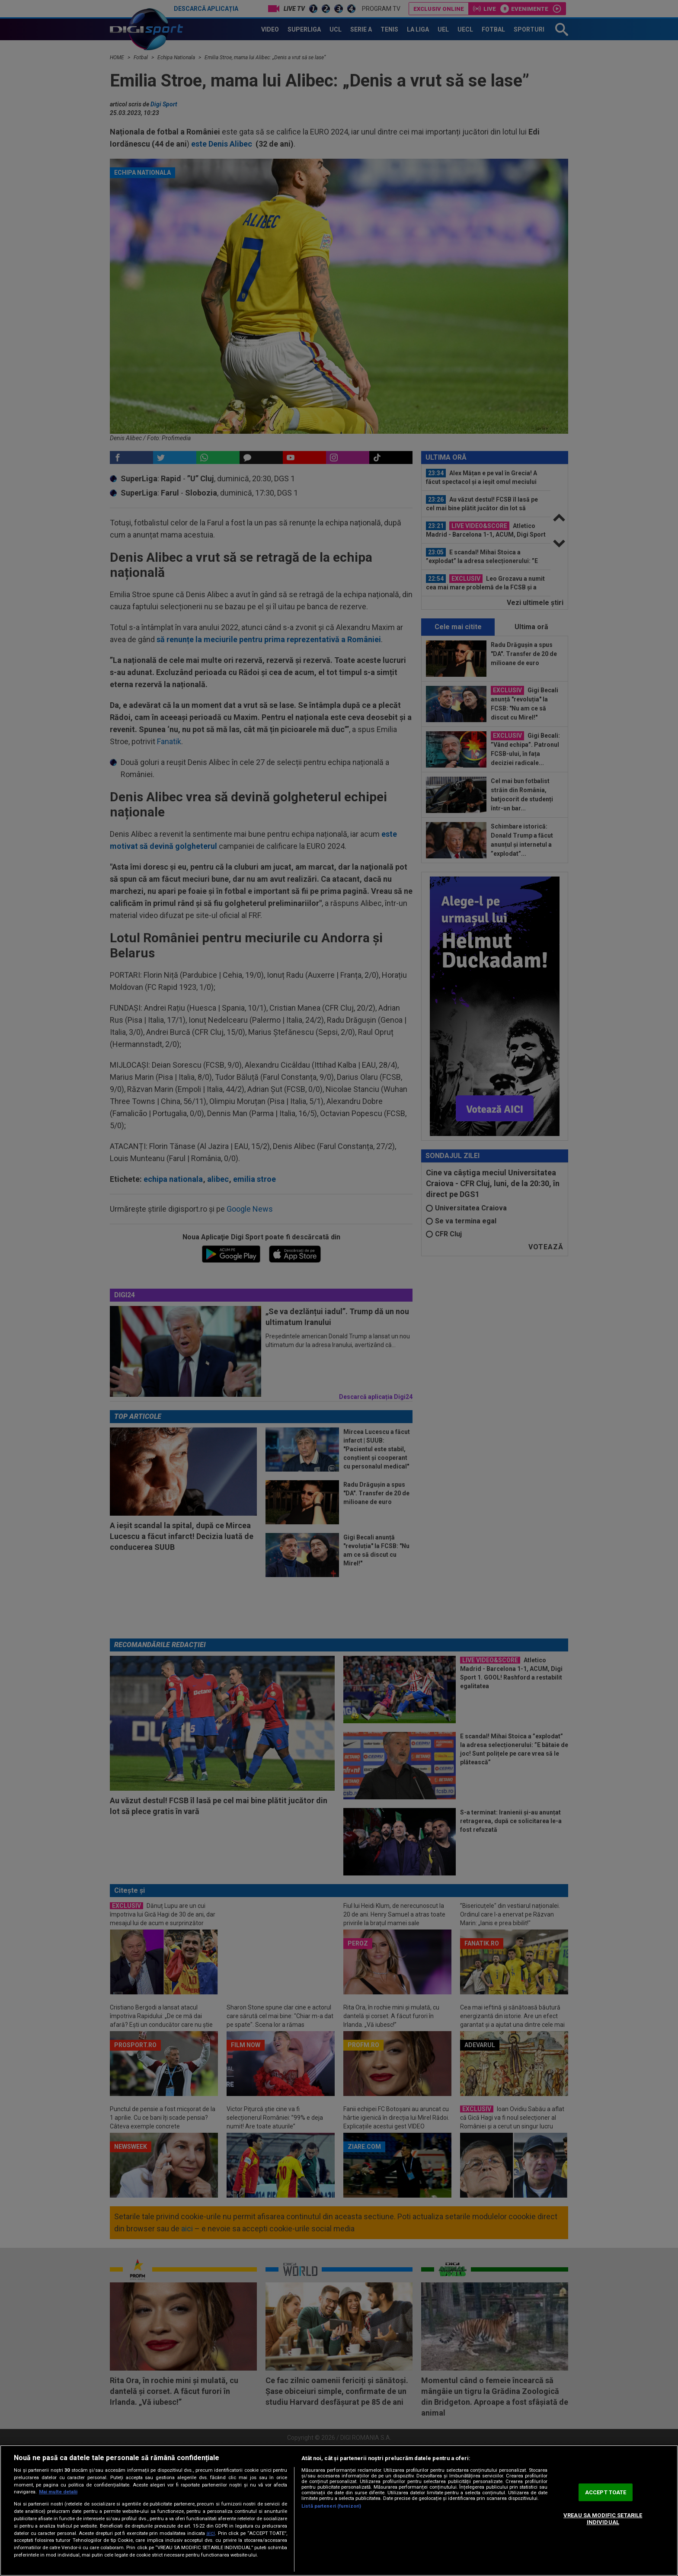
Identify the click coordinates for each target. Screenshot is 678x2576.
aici (210, 2533)
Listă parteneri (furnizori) (331, 2506)
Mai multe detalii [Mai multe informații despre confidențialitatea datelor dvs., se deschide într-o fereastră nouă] (58, 2492)
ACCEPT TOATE (606, 2492)
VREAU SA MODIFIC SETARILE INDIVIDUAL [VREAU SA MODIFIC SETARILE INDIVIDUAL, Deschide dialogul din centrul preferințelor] (602, 2518)
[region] (339, 2510)
